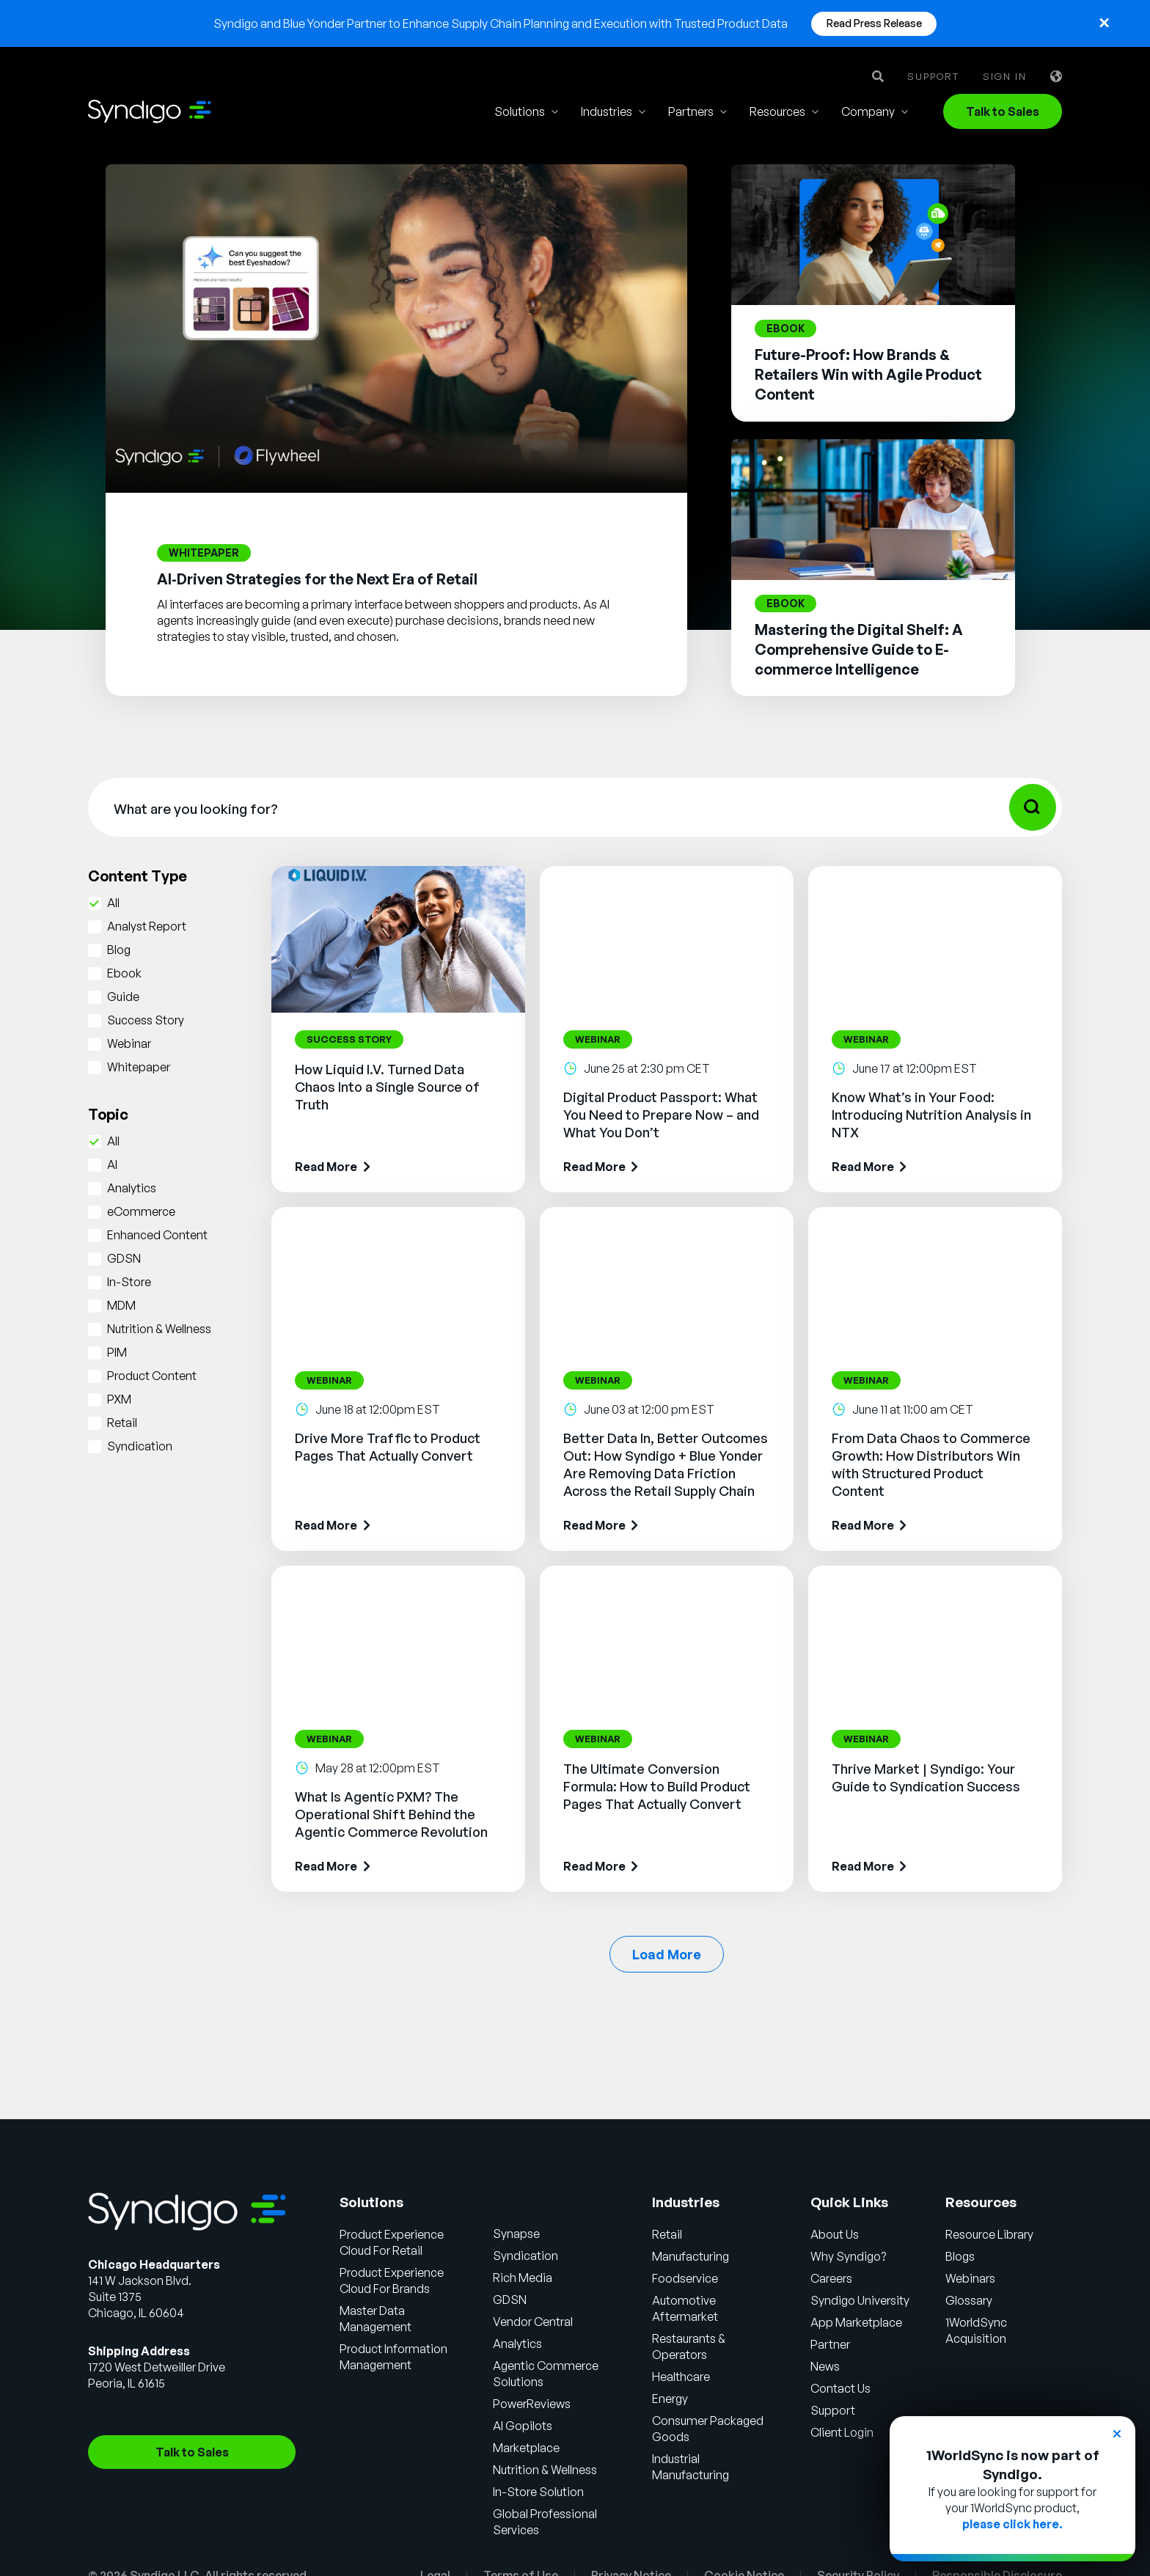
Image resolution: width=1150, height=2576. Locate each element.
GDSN (124, 1258)
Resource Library (989, 2234)
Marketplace (526, 2447)
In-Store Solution (538, 2491)
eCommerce (141, 1211)
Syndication (139, 1446)
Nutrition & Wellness (159, 1328)
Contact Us (840, 2388)
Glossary (968, 2300)
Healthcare (681, 2376)
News (825, 2366)
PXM (119, 1399)
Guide (123, 996)
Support (933, 76)
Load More (666, 1954)
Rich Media (522, 2277)
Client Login (842, 2432)
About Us (834, 2234)
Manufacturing (690, 2256)
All (113, 902)
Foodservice (685, 2278)
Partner (830, 2344)
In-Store (129, 1281)
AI (112, 1164)
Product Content (152, 1375)
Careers (831, 2278)
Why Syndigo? (848, 2256)
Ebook (124, 973)
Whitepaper (138, 1067)
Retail (122, 1422)
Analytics (131, 1188)
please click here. (1012, 2524)
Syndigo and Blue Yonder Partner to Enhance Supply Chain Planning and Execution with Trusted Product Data (500, 23)
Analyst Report (146, 926)
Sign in (1005, 76)
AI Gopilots (522, 2425)
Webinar (129, 1043)
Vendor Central (533, 2321)
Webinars (970, 2278)
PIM (117, 1352)
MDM (121, 1305)
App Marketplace (856, 2322)
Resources (777, 111)
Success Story (145, 1020)
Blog (119, 949)
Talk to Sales (1002, 111)
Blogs (960, 2256)
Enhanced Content (157, 1235)
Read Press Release (874, 23)
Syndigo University (859, 2300)
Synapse (516, 2233)
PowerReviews (532, 2403)
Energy (670, 2398)
